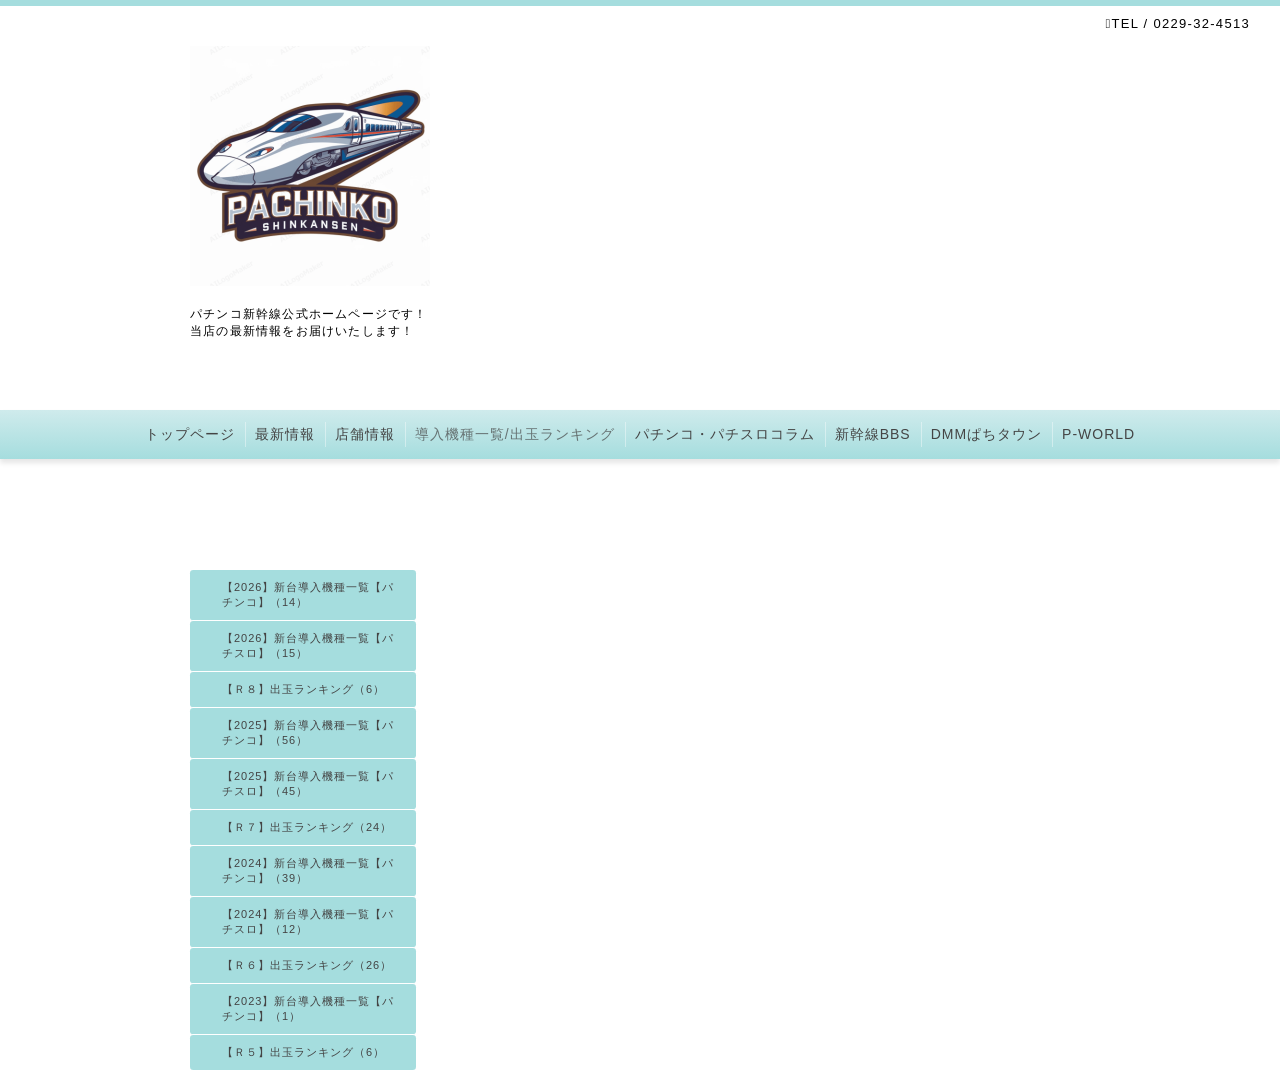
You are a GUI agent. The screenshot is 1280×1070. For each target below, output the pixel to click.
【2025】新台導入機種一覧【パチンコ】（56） (308, 732)
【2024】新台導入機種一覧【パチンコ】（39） (308, 870)
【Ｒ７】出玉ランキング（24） (307, 827)
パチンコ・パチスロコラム (725, 434)
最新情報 (285, 434)
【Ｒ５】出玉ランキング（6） (303, 1052)
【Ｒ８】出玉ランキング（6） (303, 689)
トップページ (190, 434)
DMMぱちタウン (986, 434)
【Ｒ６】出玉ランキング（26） (307, 965)
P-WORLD (1098, 434)
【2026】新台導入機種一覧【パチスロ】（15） (308, 645)
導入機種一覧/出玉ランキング (515, 434)
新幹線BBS (873, 434)
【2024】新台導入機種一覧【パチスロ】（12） (308, 921)
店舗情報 (365, 434)
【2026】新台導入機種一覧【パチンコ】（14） (308, 594)
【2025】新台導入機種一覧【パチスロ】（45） (308, 783)
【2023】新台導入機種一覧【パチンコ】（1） (308, 1008)
